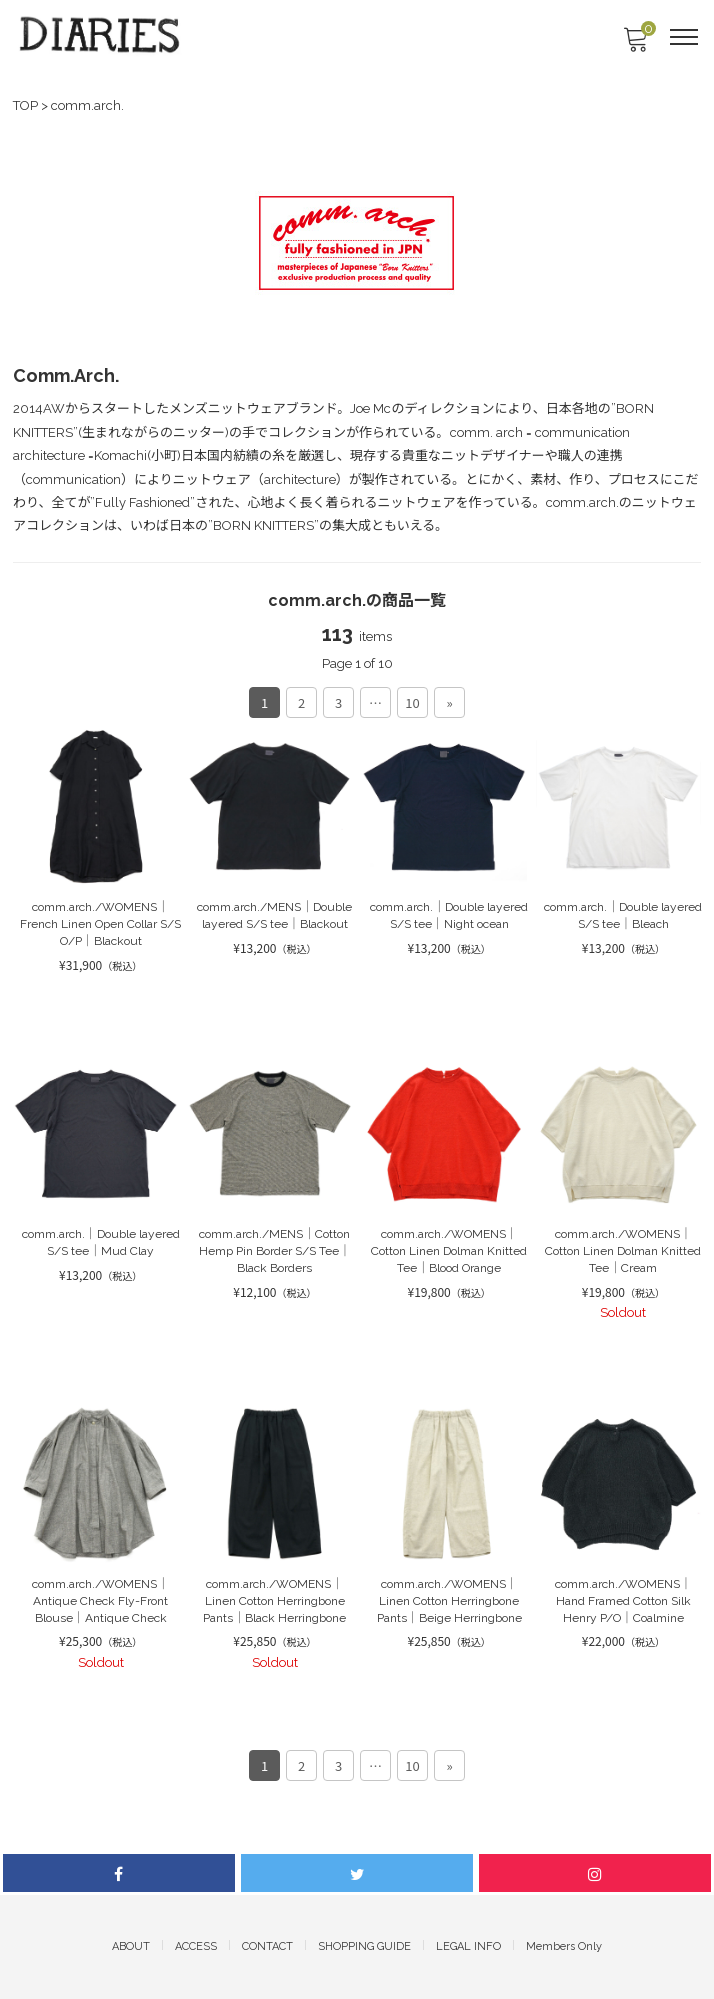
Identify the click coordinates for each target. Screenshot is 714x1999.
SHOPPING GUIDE (364, 1946)
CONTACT (267, 1946)
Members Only (564, 1946)
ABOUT (131, 1946)
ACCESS (196, 1946)
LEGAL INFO (468, 1946)
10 (412, 702)
